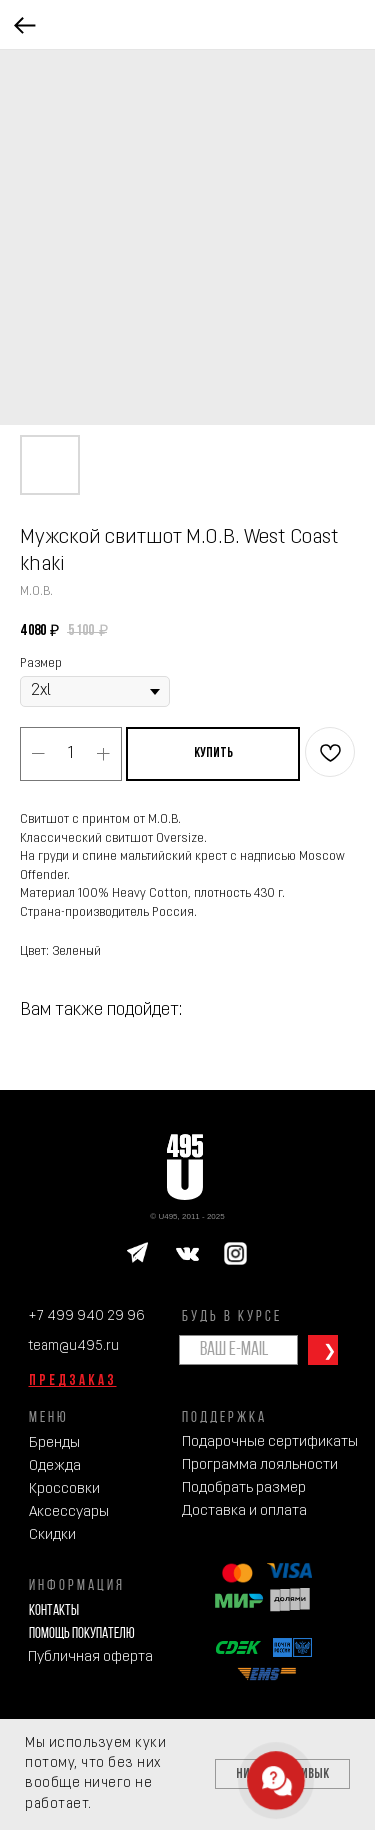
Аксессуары (69, 1512)
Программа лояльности (260, 1465)
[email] (238, 1350)
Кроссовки (64, 1489)
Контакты (54, 1611)
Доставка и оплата (244, 1511)
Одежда (55, 1466)
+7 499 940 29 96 (86, 1316)
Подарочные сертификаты (270, 1442)
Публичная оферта (90, 1657)
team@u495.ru (73, 1346)
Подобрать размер (244, 1488)
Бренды (54, 1443)
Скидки (52, 1535)
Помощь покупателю (82, 1634)
